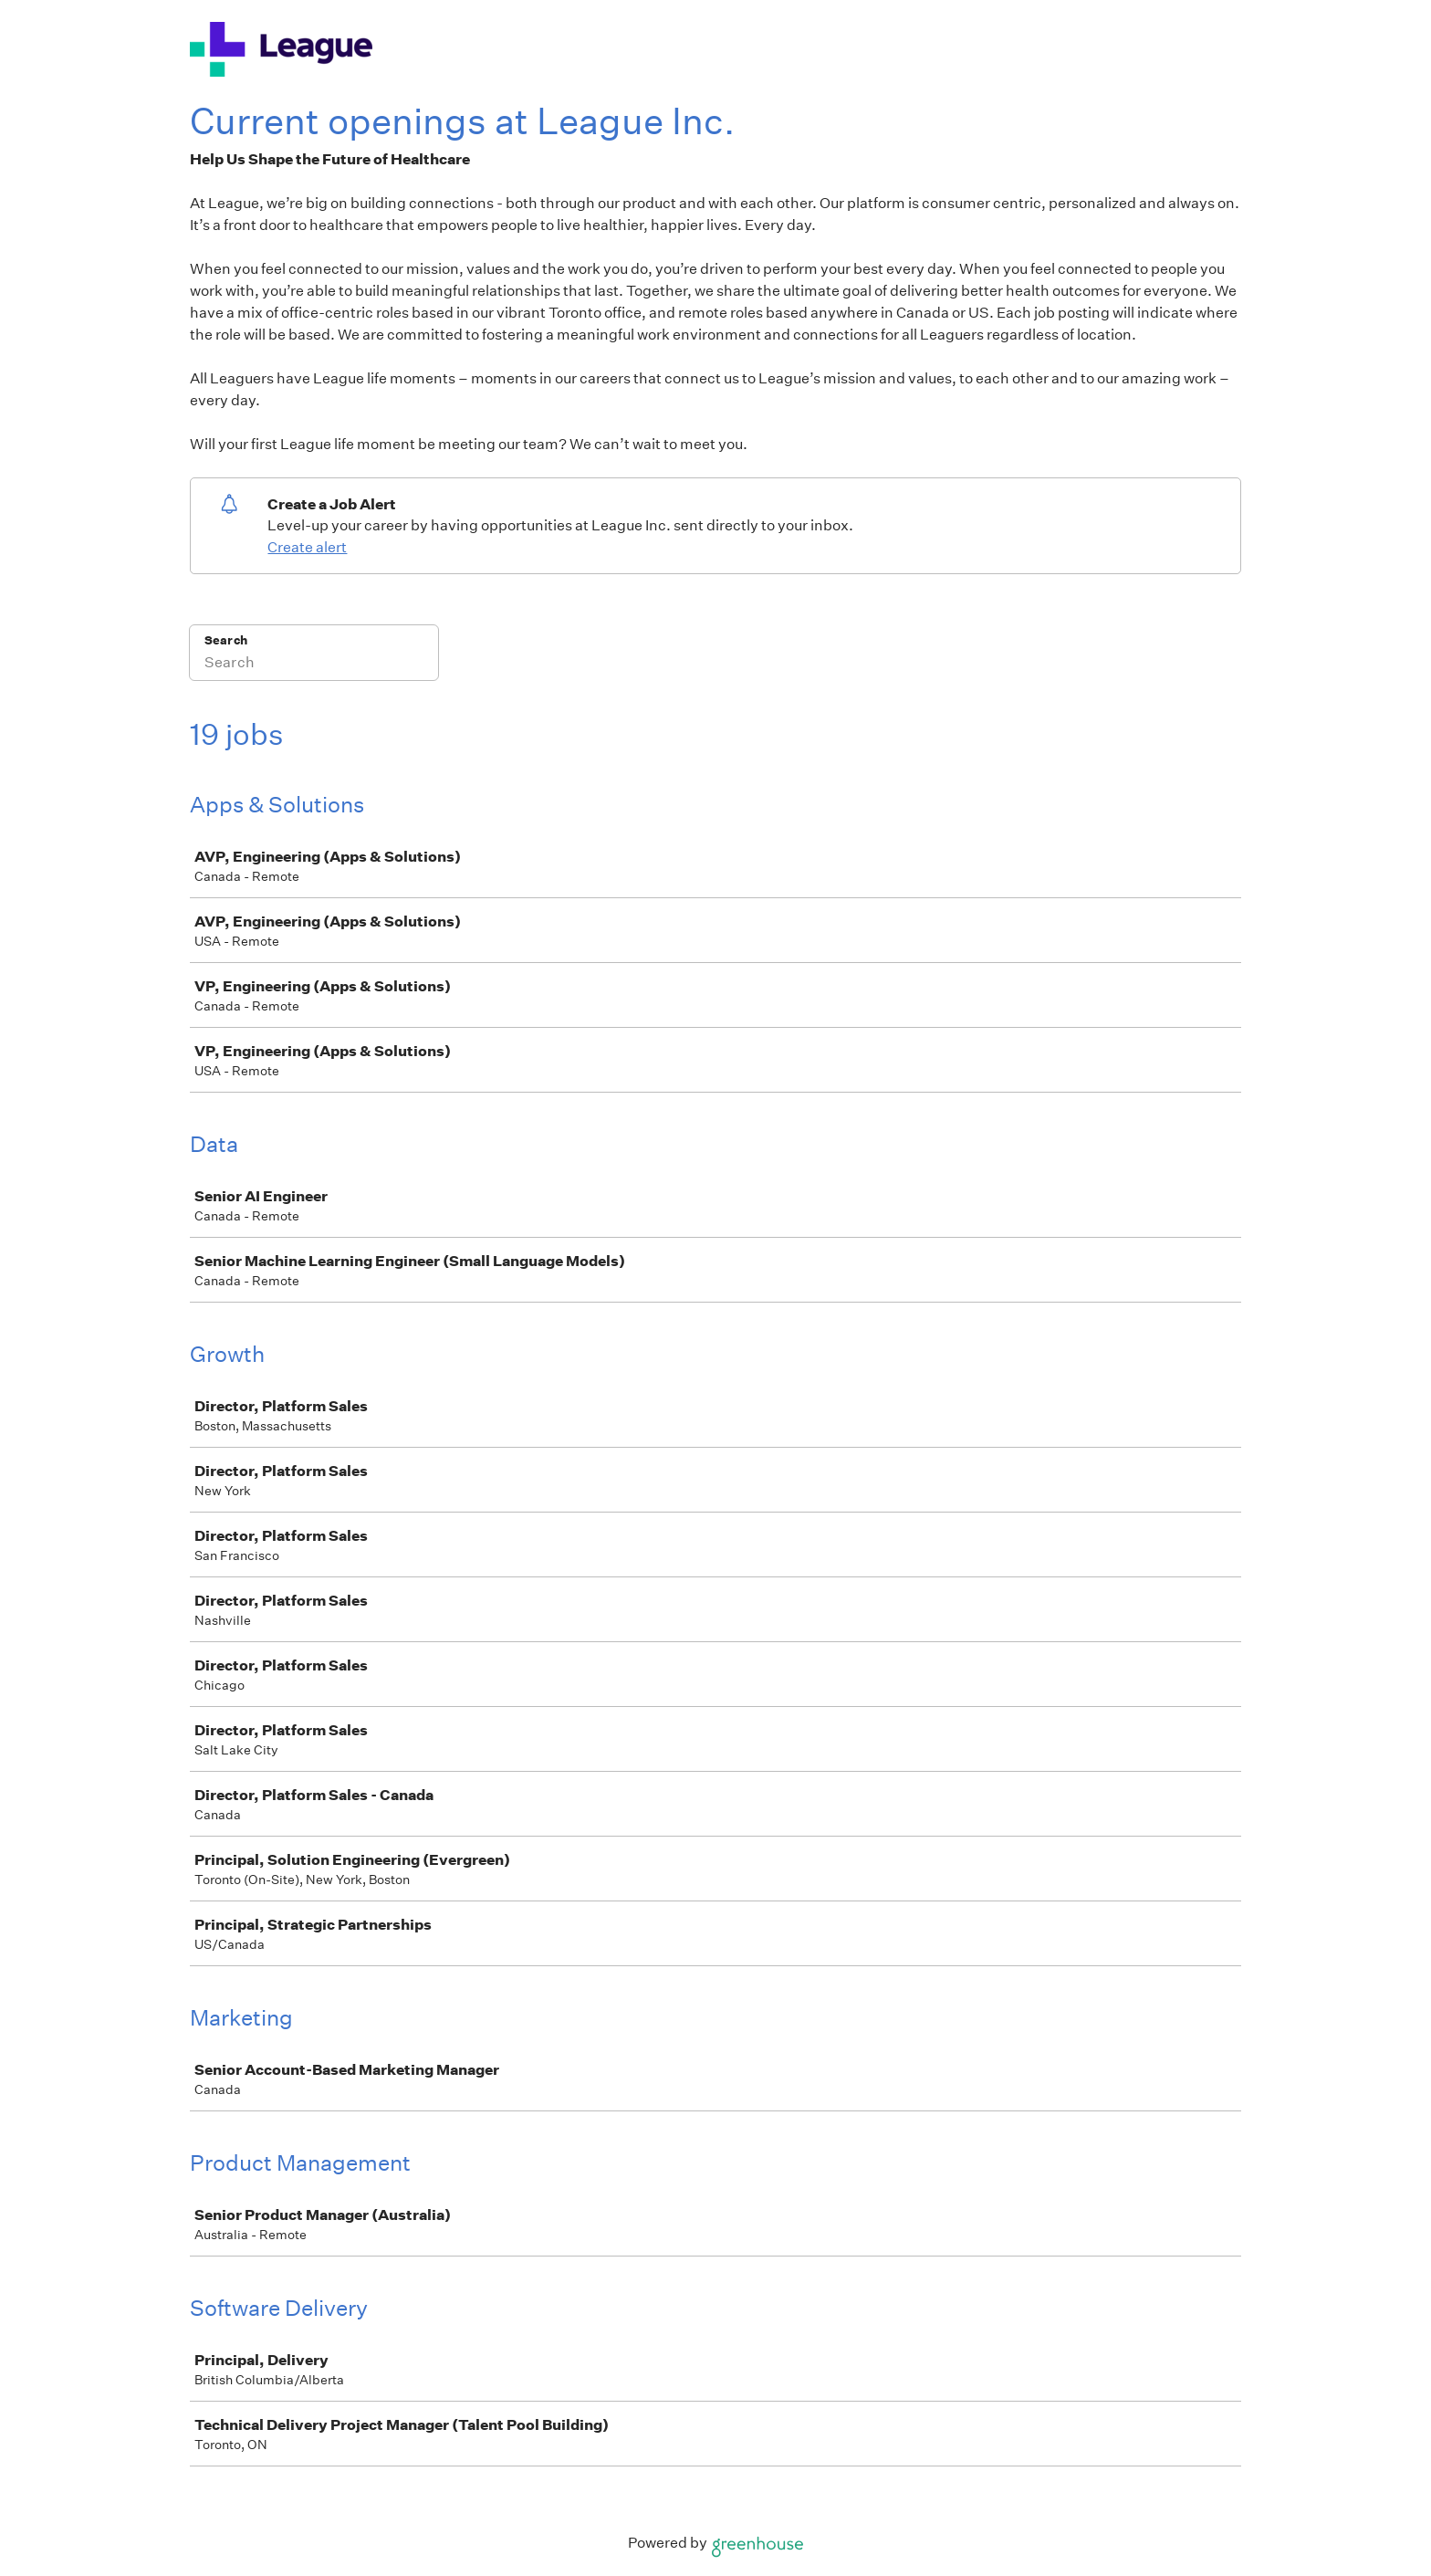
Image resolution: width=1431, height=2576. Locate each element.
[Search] (314, 664)
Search (225, 640)
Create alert (307, 547)
